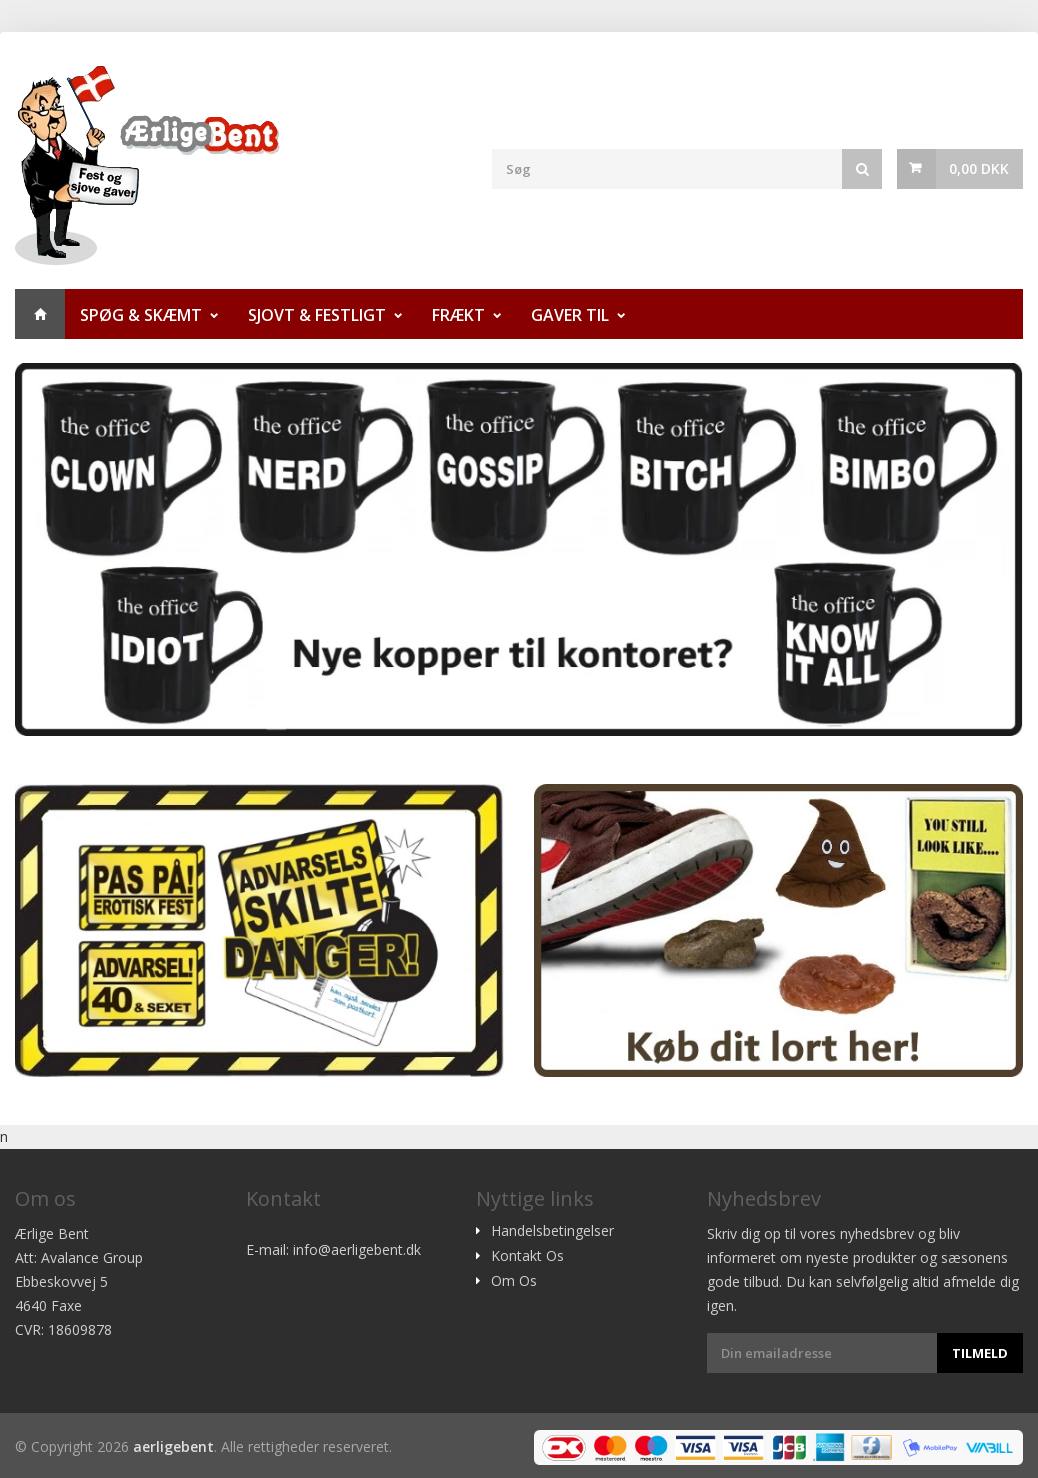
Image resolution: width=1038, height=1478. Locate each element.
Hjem (40, 314)
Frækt (458, 315)
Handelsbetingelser (552, 1231)
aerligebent (173, 1446)
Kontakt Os (527, 1256)
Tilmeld (980, 1353)
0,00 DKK (979, 168)
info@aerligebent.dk (357, 1249)
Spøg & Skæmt (141, 315)
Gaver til (570, 315)
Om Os (514, 1281)
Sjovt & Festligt (317, 315)
